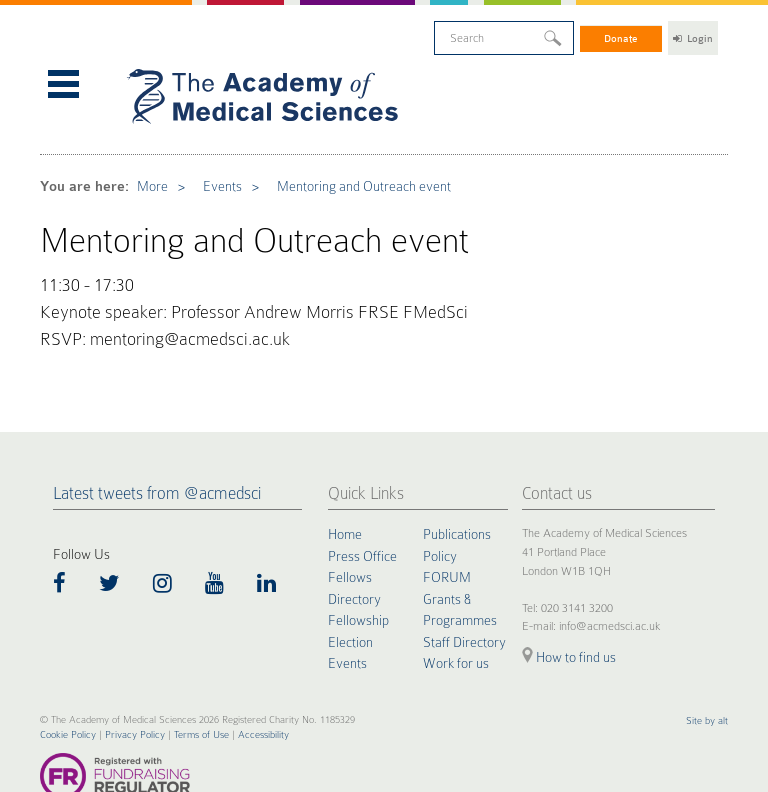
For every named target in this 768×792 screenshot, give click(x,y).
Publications (457, 477)
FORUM (447, 519)
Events (203, 160)
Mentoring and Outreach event (328, 160)
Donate (622, 34)
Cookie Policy (68, 675)
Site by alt (707, 660)
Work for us (456, 604)
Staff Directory (464, 583)
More (140, 160)
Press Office (362, 498)
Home (345, 477)
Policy (440, 498)
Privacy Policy (135, 675)
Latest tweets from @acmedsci (157, 435)
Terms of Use (201, 675)
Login (693, 34)
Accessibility (263, 675)
